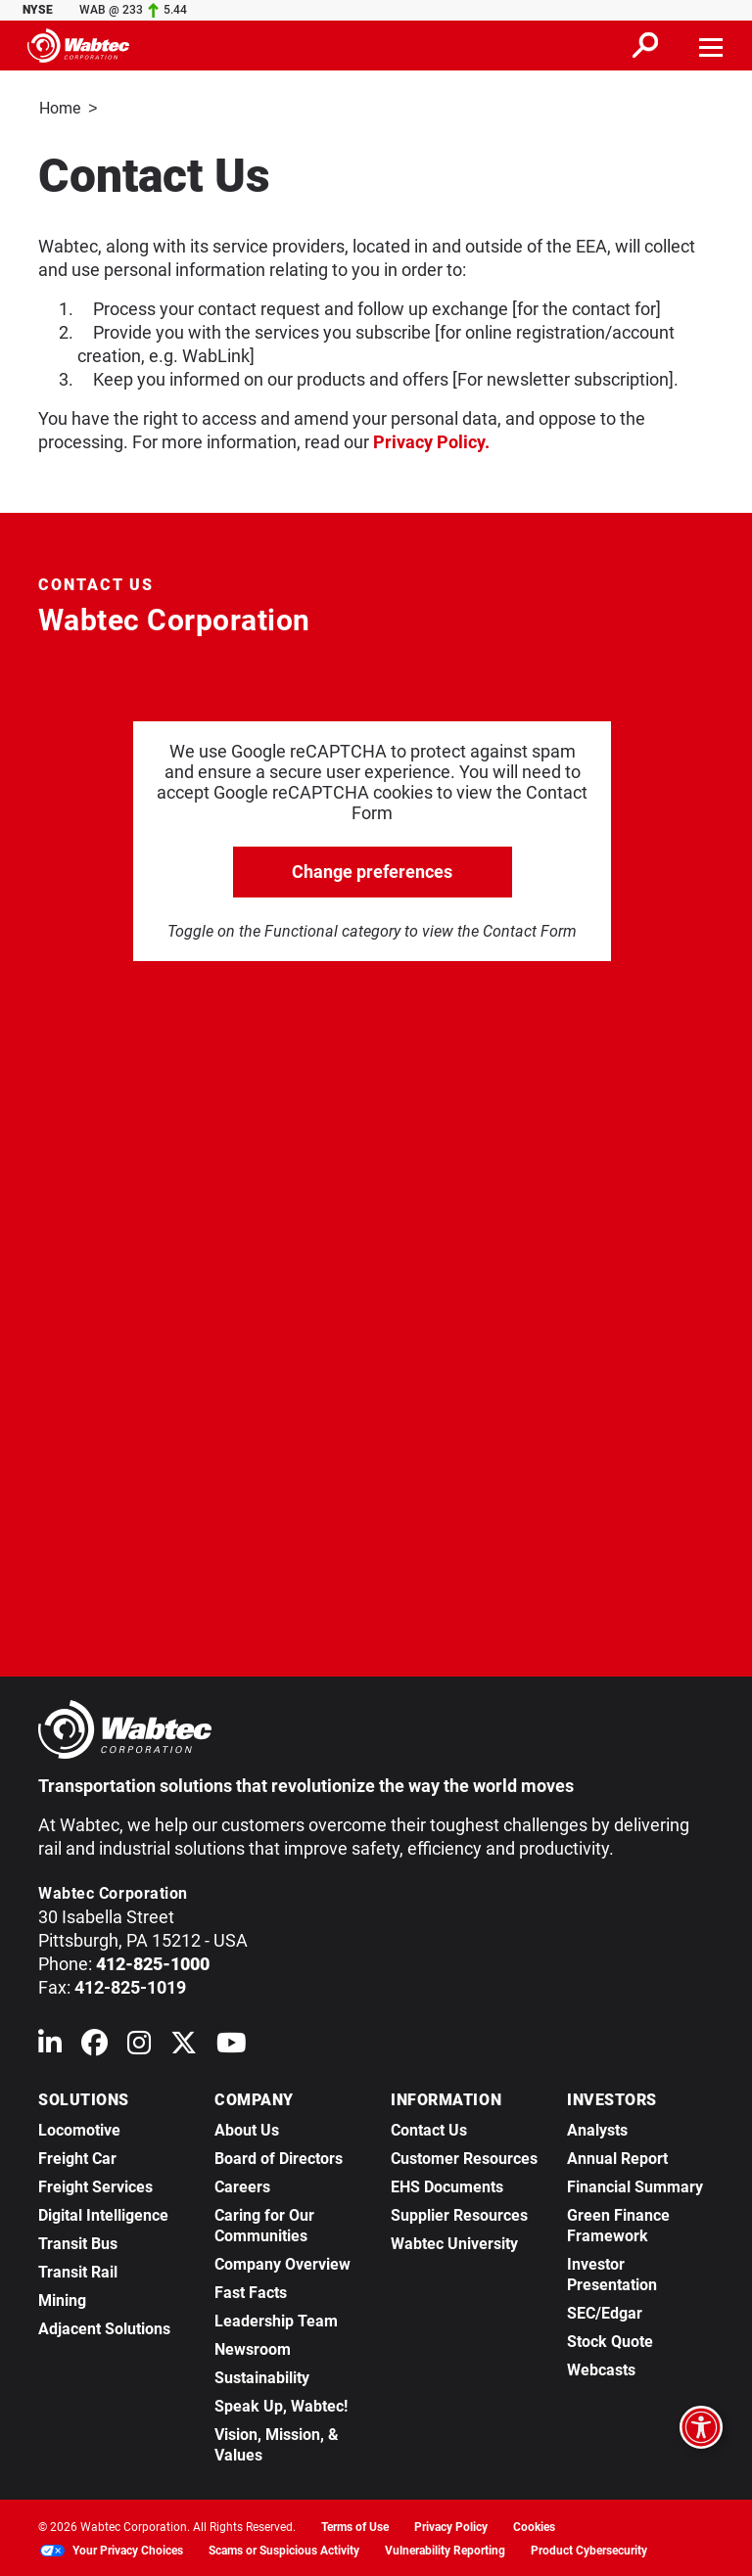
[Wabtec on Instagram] (139, 2045)
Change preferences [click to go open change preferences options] (372, 869)
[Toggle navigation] (712, 45)
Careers (242, 2185)
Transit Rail (78, 2270)
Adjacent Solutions (104, 2327)
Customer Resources (464, 2156)
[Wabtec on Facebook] (94, 2045)
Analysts (597, 2128)
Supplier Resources (459, 2213)
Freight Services (95, 2185)
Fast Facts (250, 2290)
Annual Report (617, 2156)
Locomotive (79, 2128)
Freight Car (77, 2156)
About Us (246, 2128)
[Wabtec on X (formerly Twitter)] (183, 2045)
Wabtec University (454, 2241)
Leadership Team (276, 2319)
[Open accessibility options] (701, 2427)
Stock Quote (610, 2339)
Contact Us (429, 2128)
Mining (62, 2298)
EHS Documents (447, 2185)
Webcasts (601, 2368)
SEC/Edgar (604, 2311)
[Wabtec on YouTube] (231, 2045)
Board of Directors (278, 2156)
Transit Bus (78, 2241)
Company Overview (282, 2262)
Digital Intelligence (103, 2213)
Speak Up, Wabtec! (281, 2404)
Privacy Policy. (431, 440)
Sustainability (261, 2376)
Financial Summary (635, 2185)
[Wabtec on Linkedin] (50, 2045)
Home (59, 108)
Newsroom (252, 2347)
